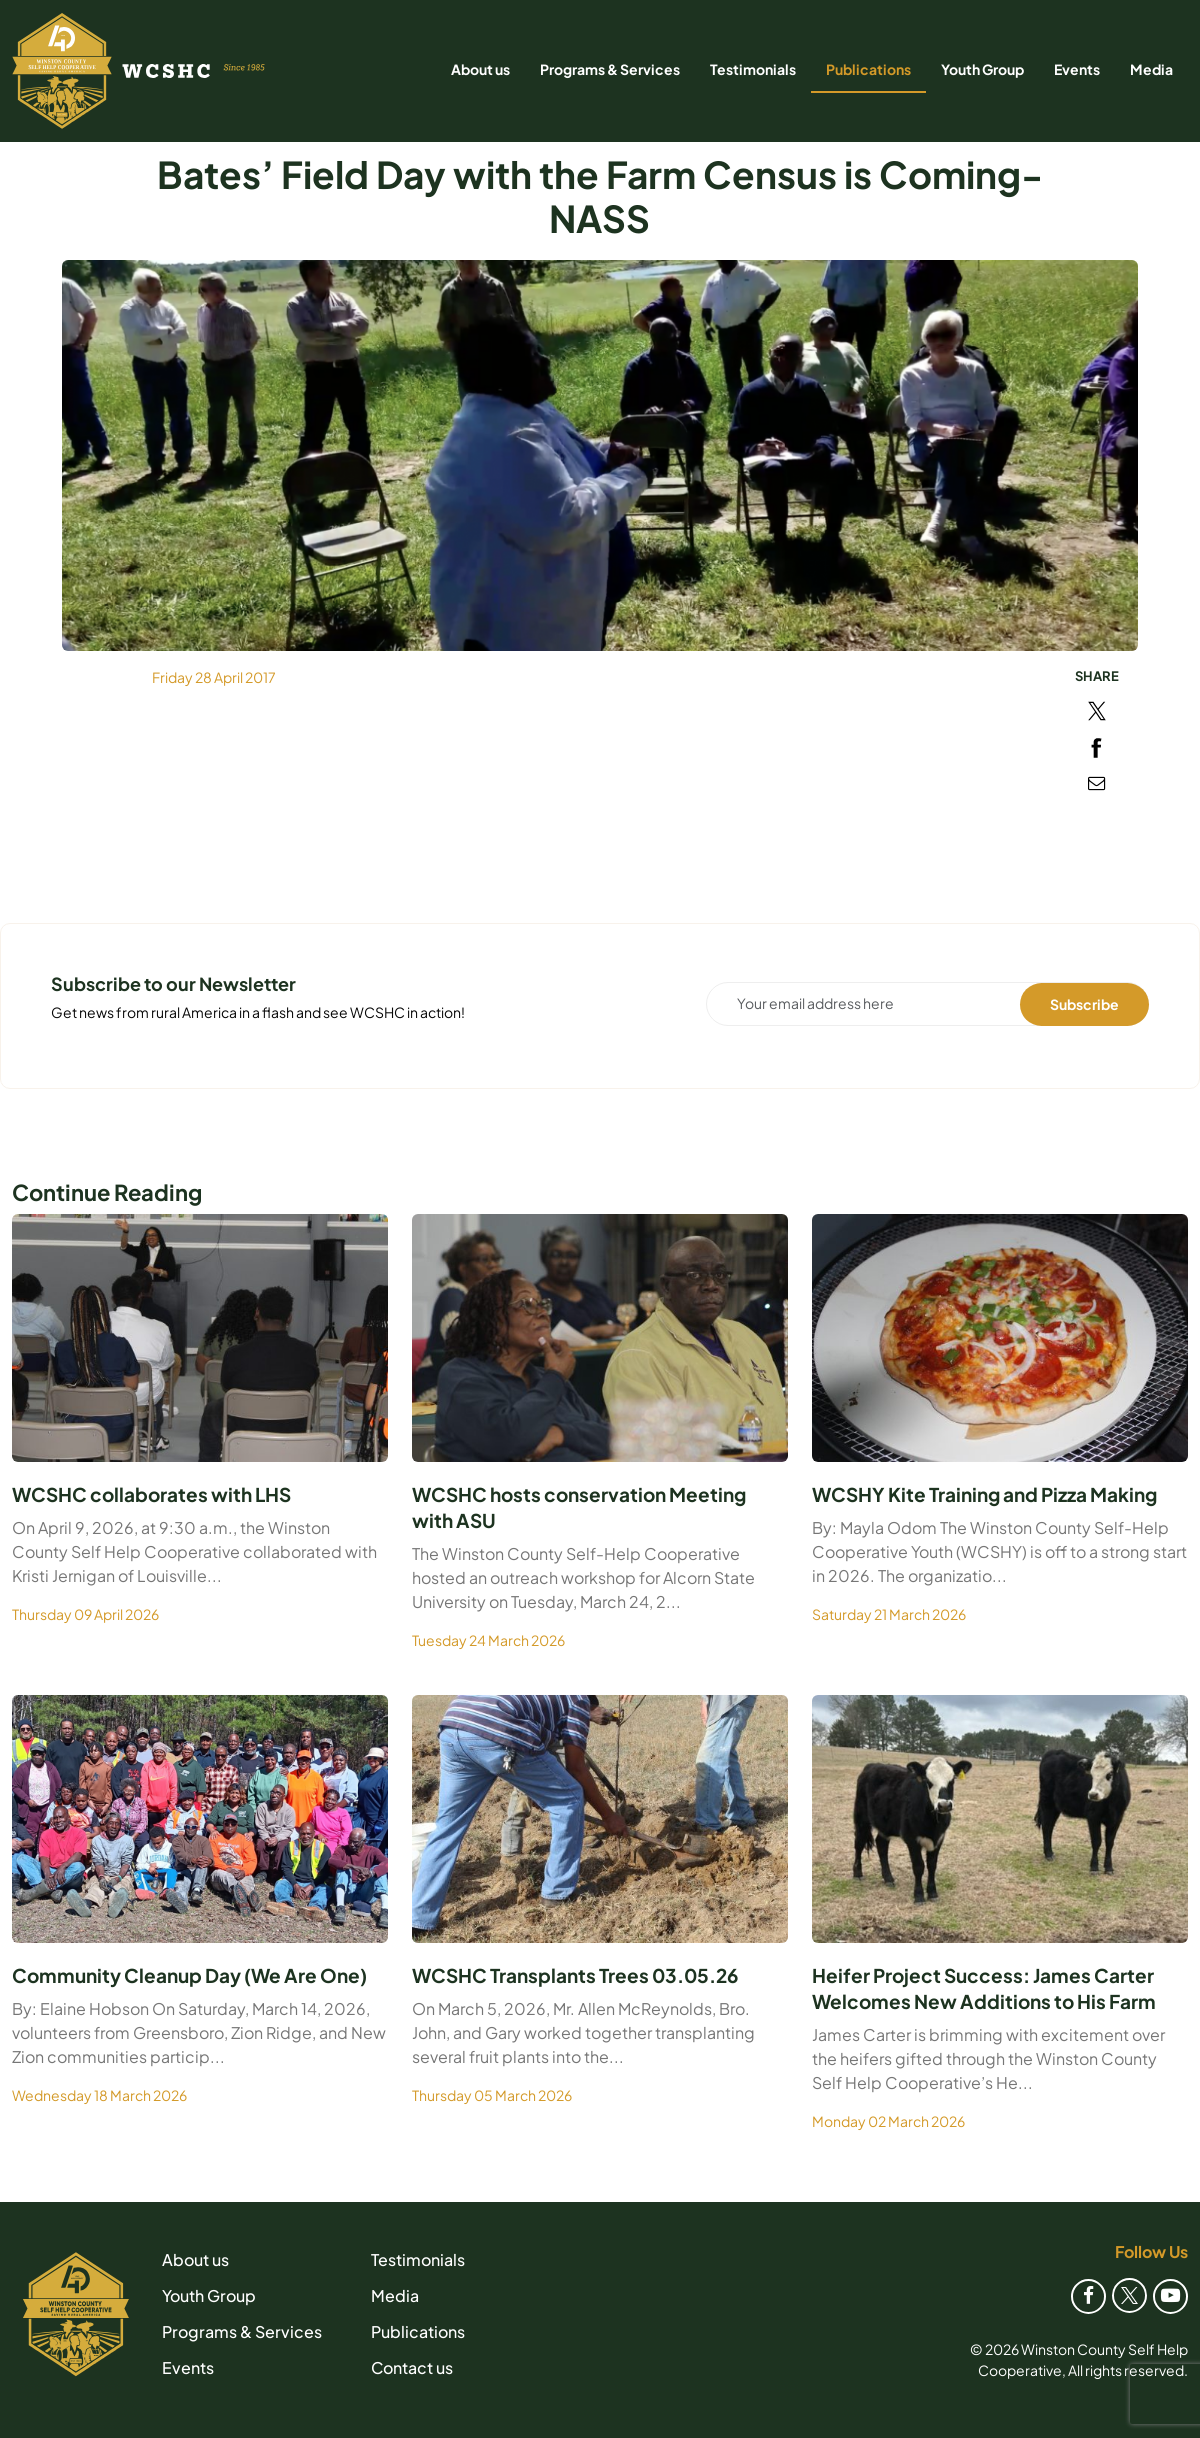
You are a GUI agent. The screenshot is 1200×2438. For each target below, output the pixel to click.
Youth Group (982, 69)
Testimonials (753, 69)
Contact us (412, 2367)
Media (1151, 69)
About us (480, 69)
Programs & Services (610, 69)
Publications (868, 69)
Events (1077, 69)
